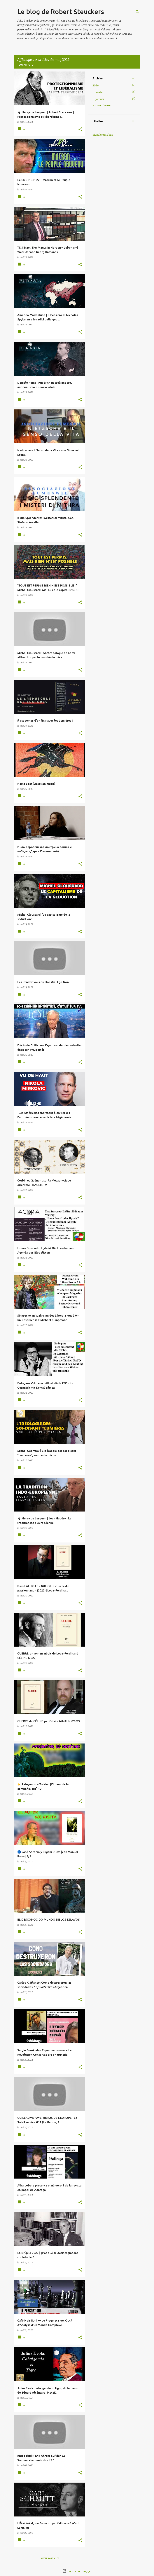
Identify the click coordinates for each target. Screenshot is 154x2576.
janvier (99, 99)
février (99, 92)
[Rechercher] (137, 11)
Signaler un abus (102, 134)
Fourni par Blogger (77, 2571)
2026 (95, 85)
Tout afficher (25, 64)
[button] (80, 129)
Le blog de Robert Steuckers (60, 11)
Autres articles (50, 2558)
